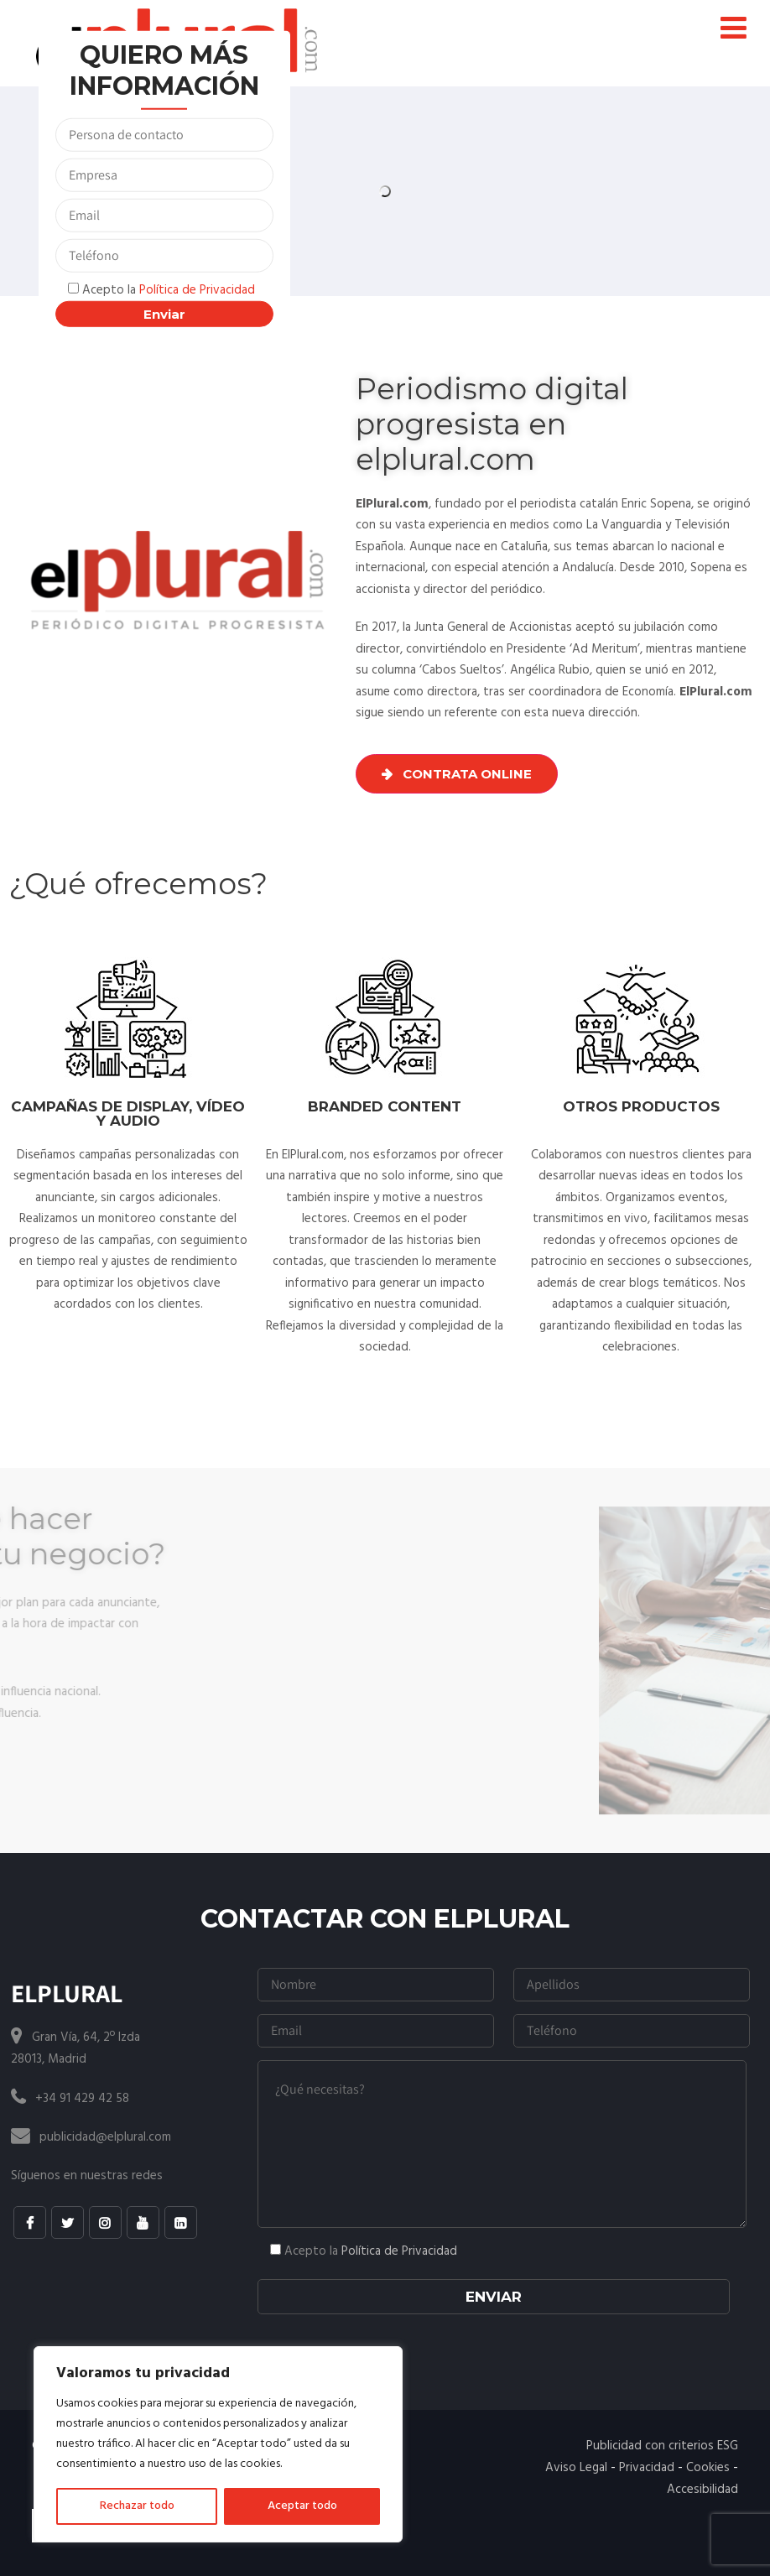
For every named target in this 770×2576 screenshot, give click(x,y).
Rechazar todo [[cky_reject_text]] (137, 2506)
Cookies (708, 2468)
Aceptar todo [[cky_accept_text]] (302, 2506)
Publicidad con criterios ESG (662, 2446)
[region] (218, 2444)
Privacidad (646, 2468)
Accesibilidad (702, 2490)
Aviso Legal (576, 2468)
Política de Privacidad (197, 290)
